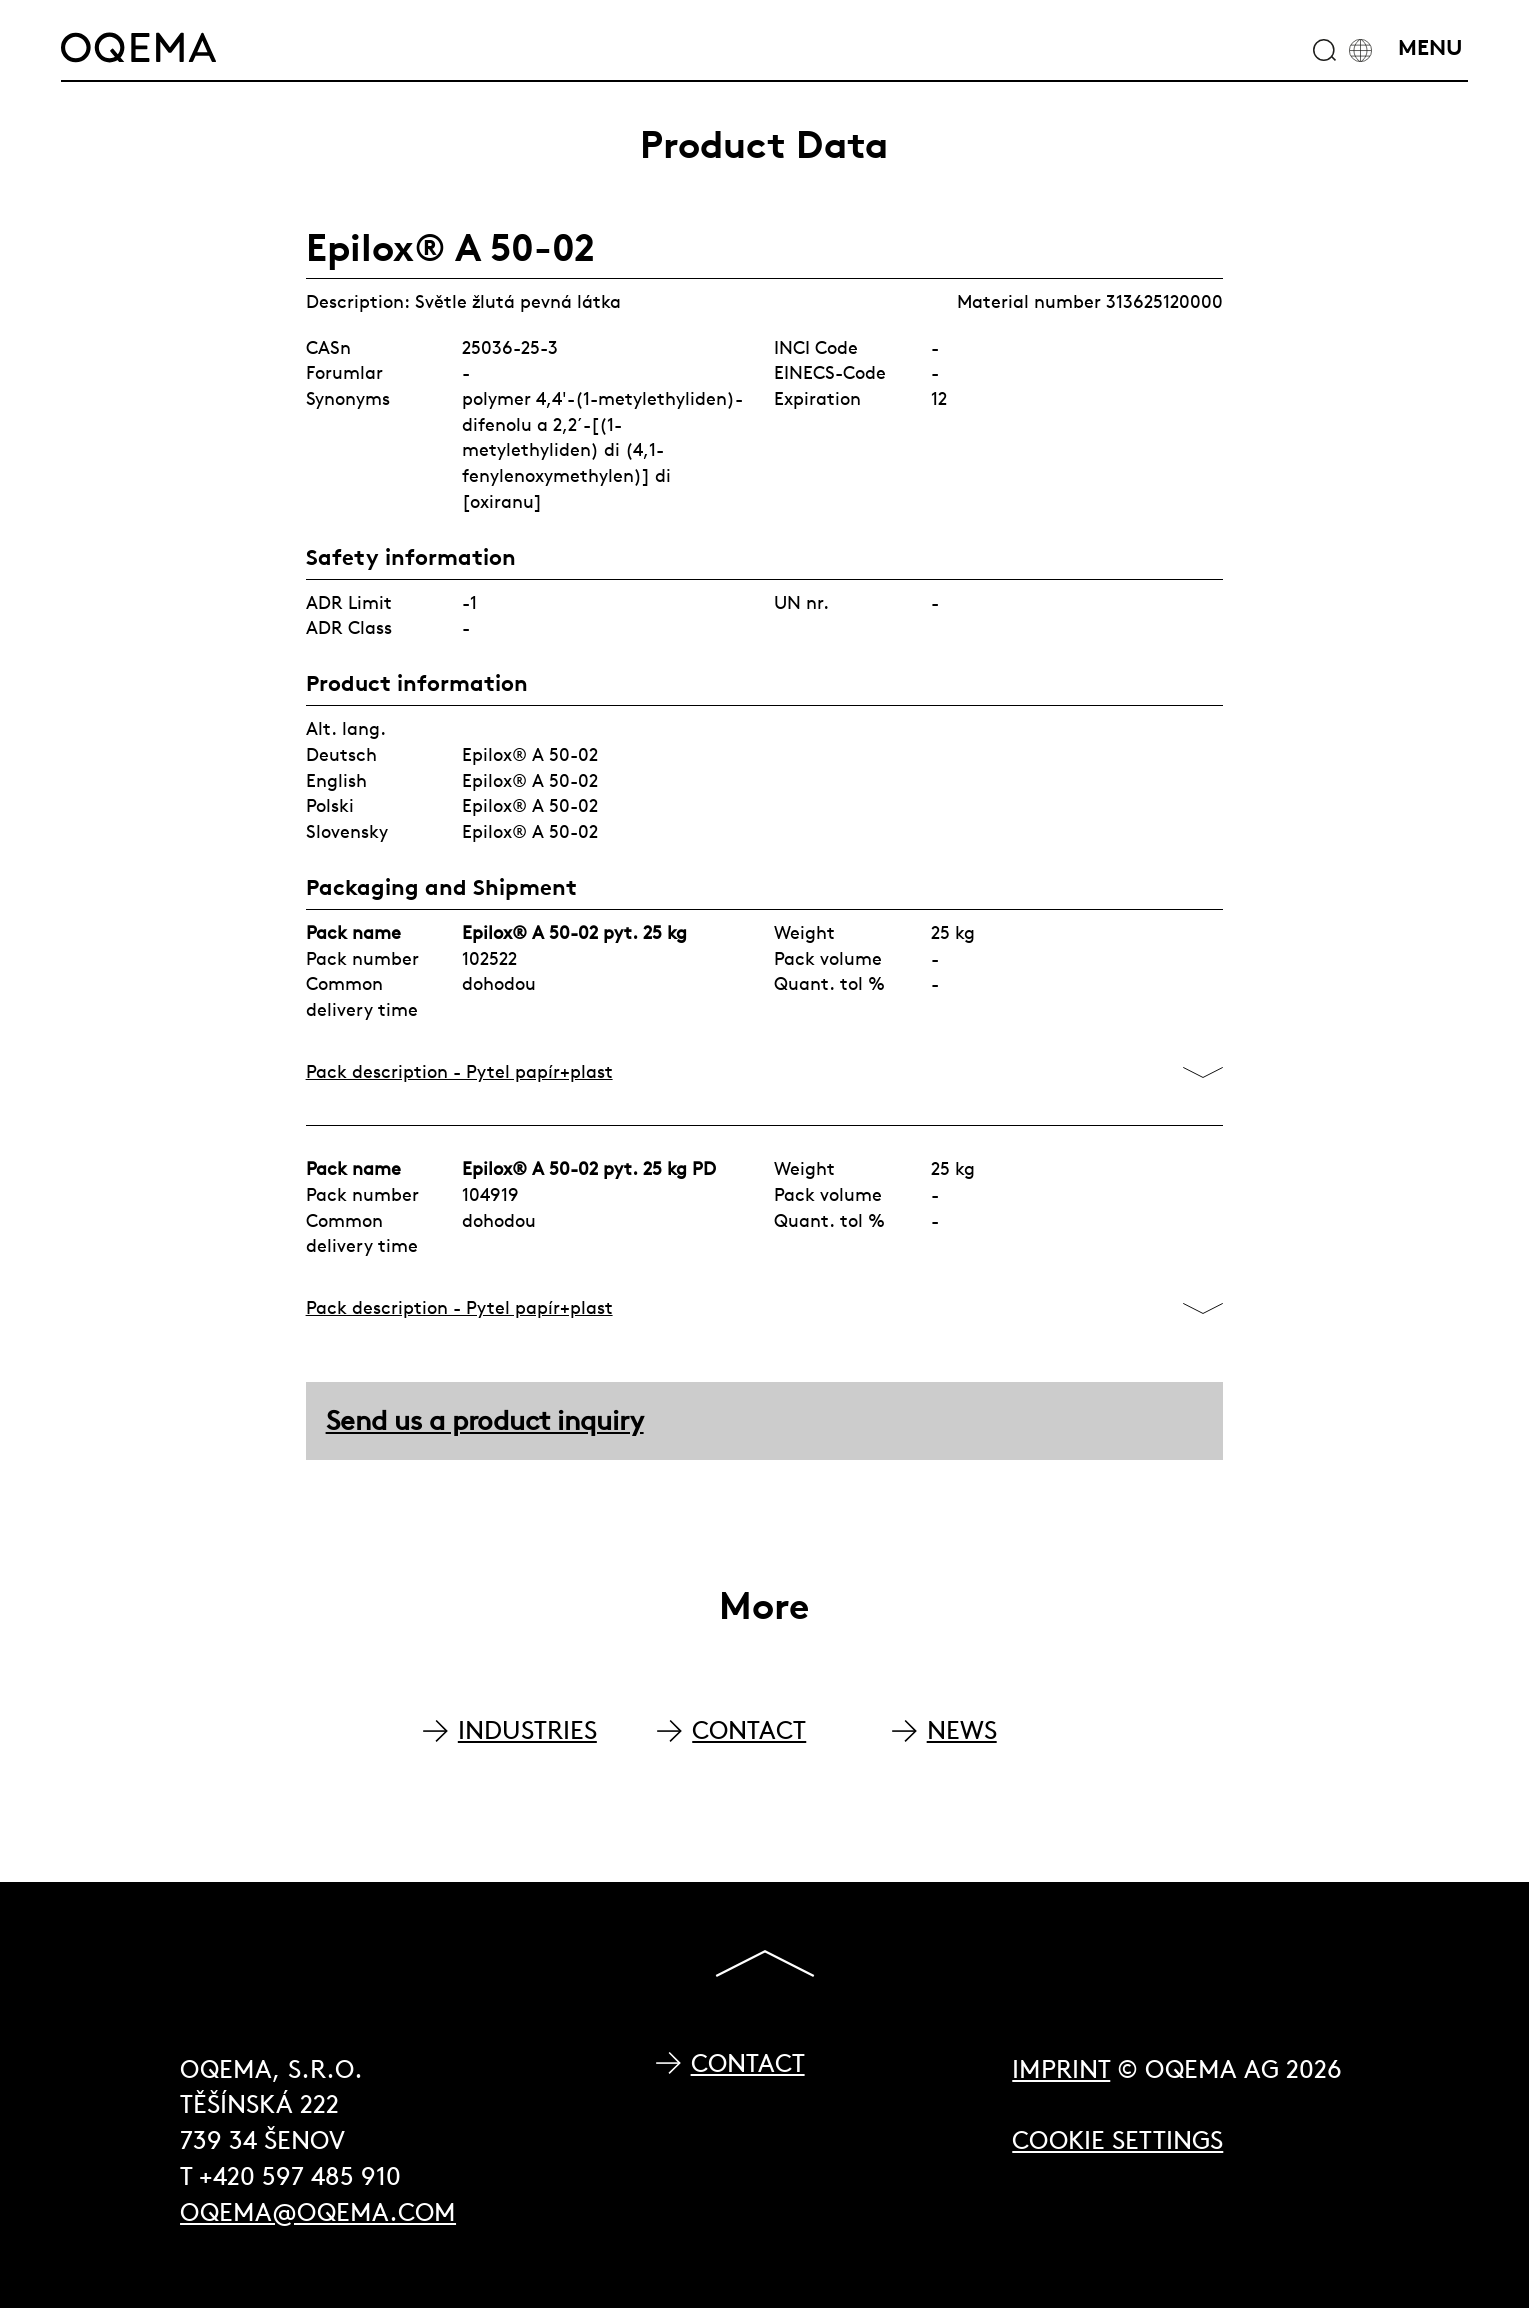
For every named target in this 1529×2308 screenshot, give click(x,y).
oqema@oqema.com (318, 2212)
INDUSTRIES (527, 1730)
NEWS (962, 1730)
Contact (748, 2063)
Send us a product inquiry (485, 1420)
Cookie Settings (1117, 2140)
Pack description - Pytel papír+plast (459, 1071)
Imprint (1061, 2069)
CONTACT (749, 1730)
